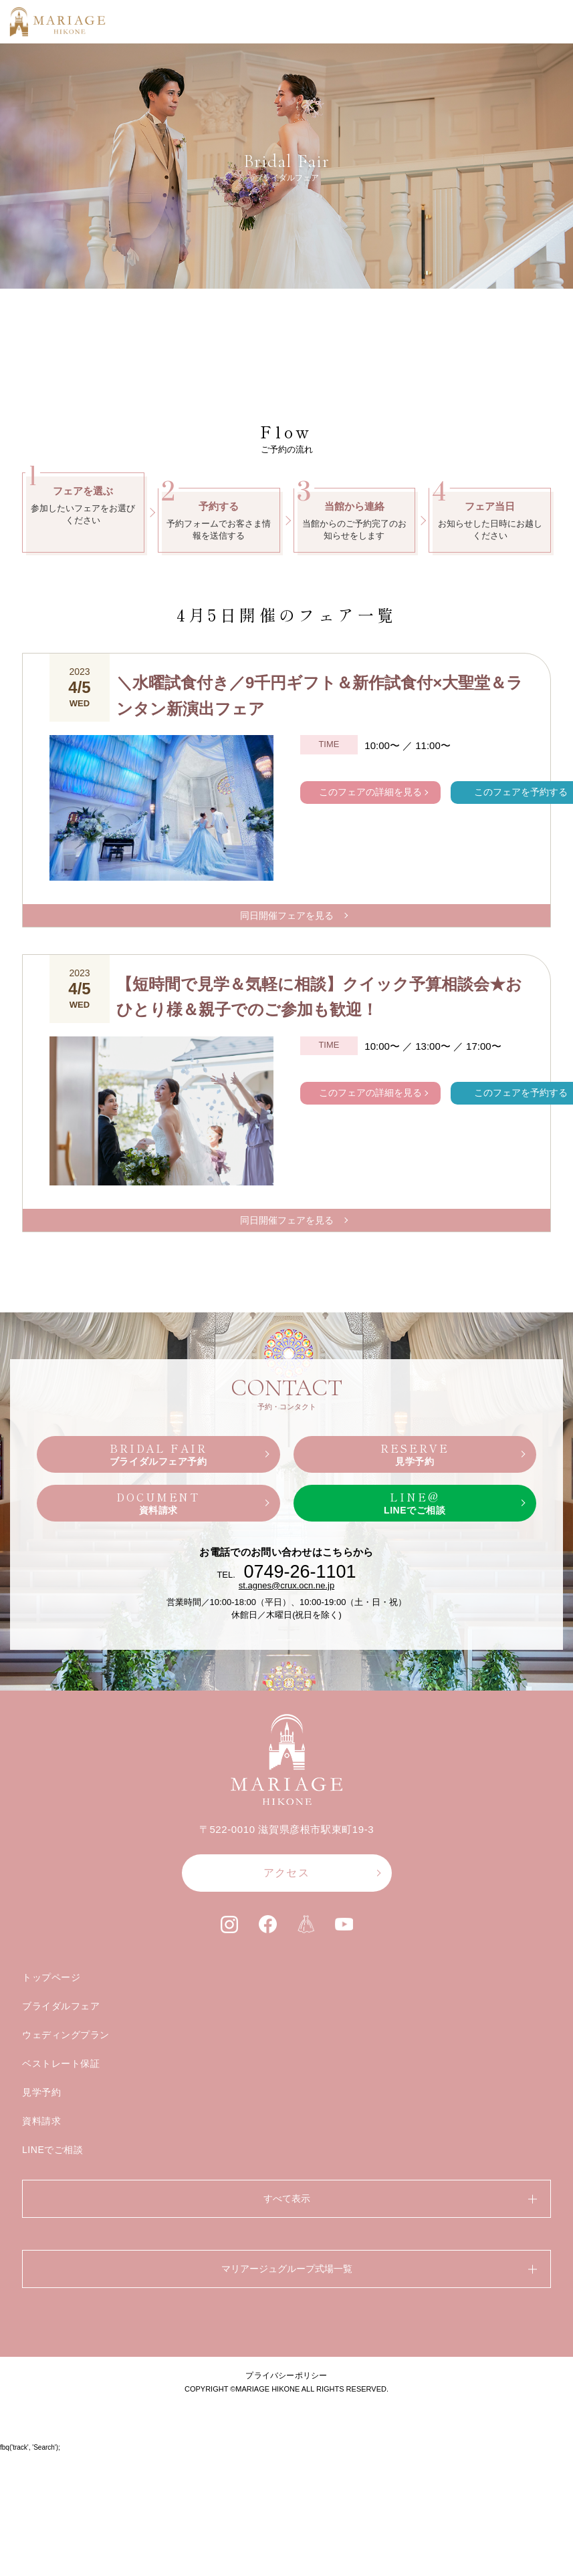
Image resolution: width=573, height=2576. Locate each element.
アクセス (286, 1997)
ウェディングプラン (66, 2159)
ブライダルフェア (61, 2131)
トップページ (51, 2102)
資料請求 (41, 2246)
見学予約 (41, 2217)
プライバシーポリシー (286, 2500)
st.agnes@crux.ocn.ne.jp (286, 1710)
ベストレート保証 (61, 2188)
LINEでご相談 (53, 2274)
